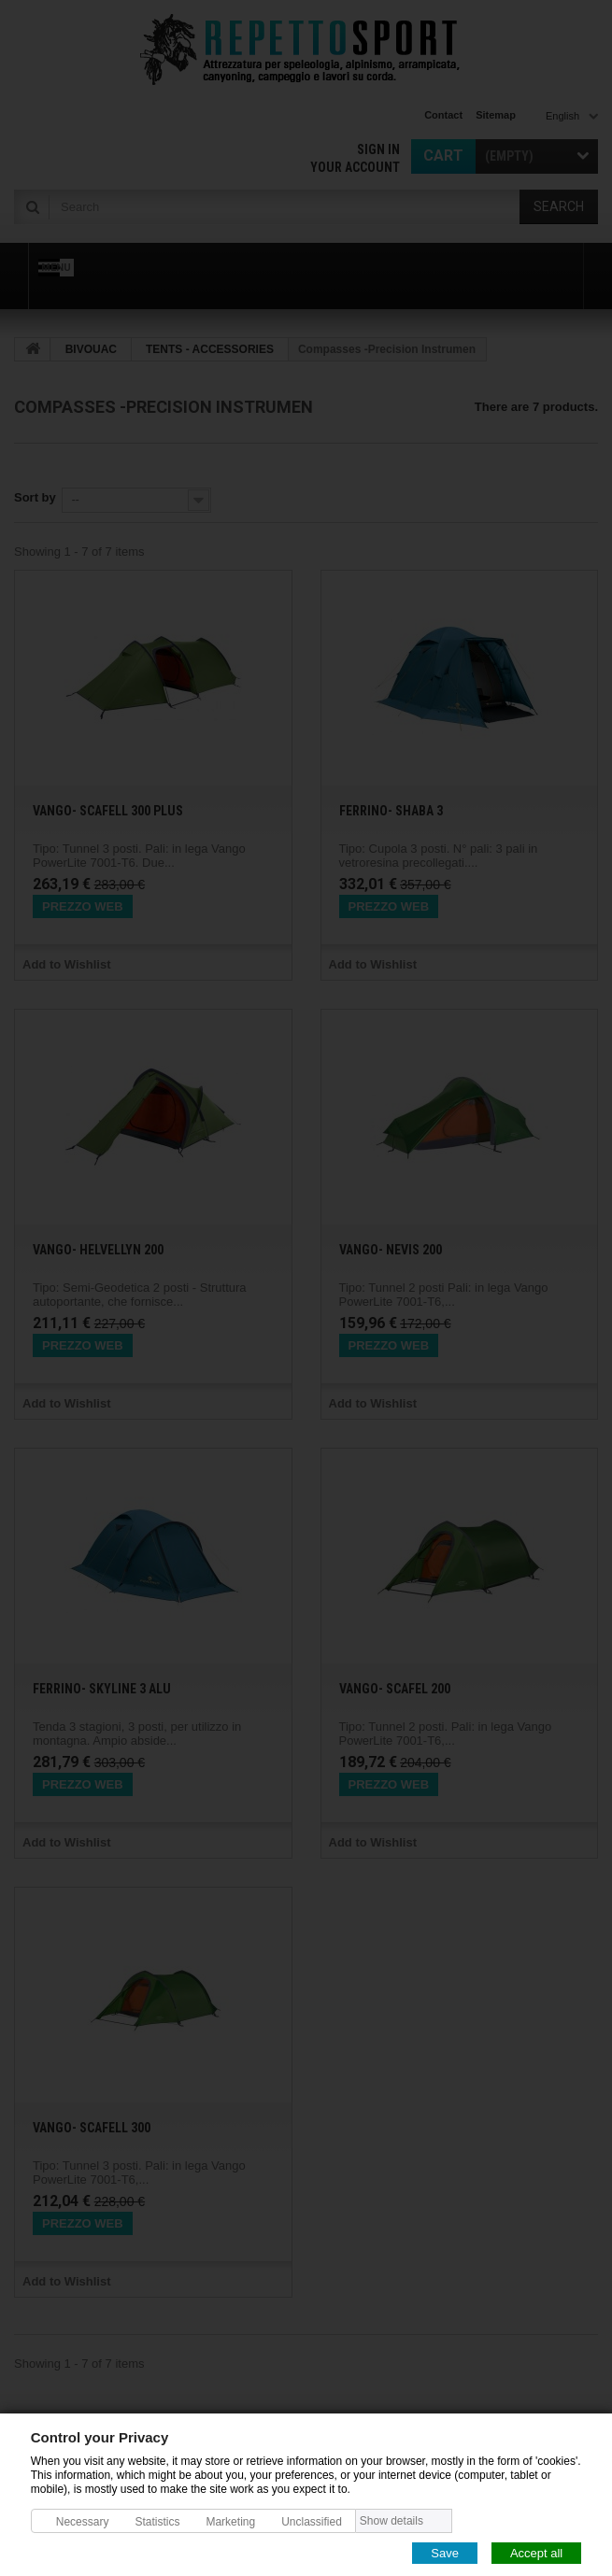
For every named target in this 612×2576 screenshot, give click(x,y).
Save (445, 2552)
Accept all (536, 2552)
